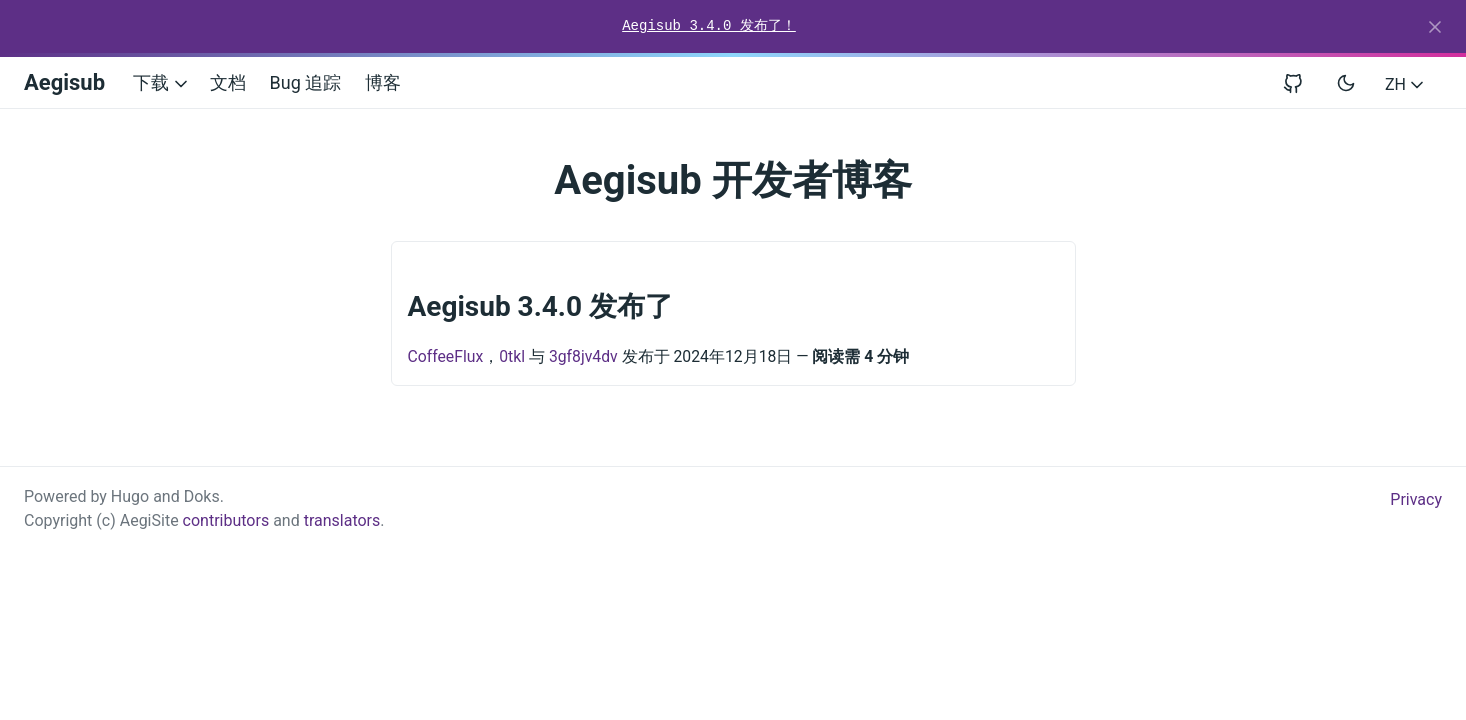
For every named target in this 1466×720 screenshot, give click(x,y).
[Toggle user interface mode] (1346, 83)
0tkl (512, 356)
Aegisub (64, 82)
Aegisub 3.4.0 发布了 (541, 306)
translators (342, 520)
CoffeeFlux (446, 356)
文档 (228, 82)
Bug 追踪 (306, 82)
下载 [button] (161, 82)
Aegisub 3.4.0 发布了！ (709, 26)
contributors (226, 520)
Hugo (130, 496)
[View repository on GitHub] (1301, 82)
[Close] (1435, 27)
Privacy (1416, 499)
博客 (383, 82)
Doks (202, 496)
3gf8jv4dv (583, 356)
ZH (1406, 84)
